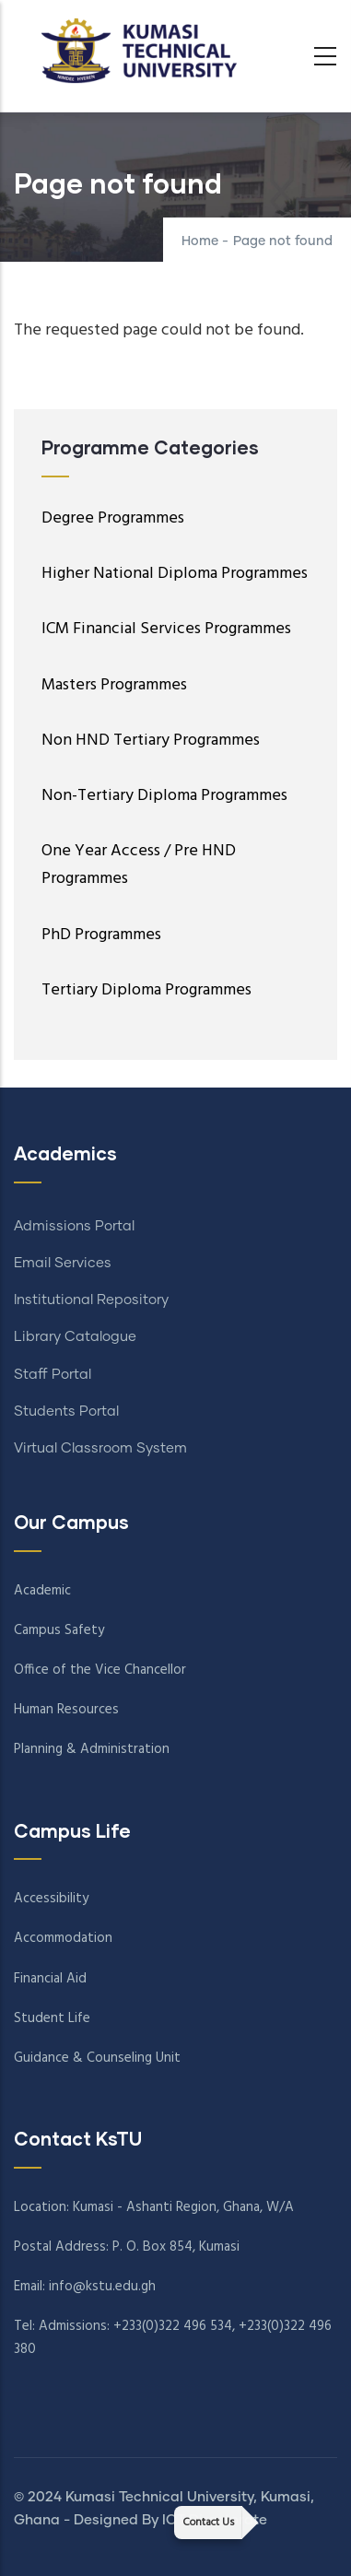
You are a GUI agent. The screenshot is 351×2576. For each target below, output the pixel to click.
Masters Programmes (114, 685)
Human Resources (66, 1710)
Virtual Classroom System (100, 1448)
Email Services (62, 1263)
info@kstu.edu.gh (102, 2287)
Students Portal (66, 1411)
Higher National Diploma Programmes (174, 573)
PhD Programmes (101, 935)
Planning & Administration (92, 1749)
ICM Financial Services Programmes (166, 629)
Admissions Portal (74, 1226)
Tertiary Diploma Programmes (146, 990)
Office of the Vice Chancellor (100, 1670)
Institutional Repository (91, 1300)
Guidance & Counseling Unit (97, 2058)
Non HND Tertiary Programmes (150, 740)
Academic (42, 1591)
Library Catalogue (75, 1337)
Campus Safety (59, 1630)
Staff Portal (52, 1375)
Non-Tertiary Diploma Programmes (164, 795)
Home (199, 241)
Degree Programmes (112, 518)
